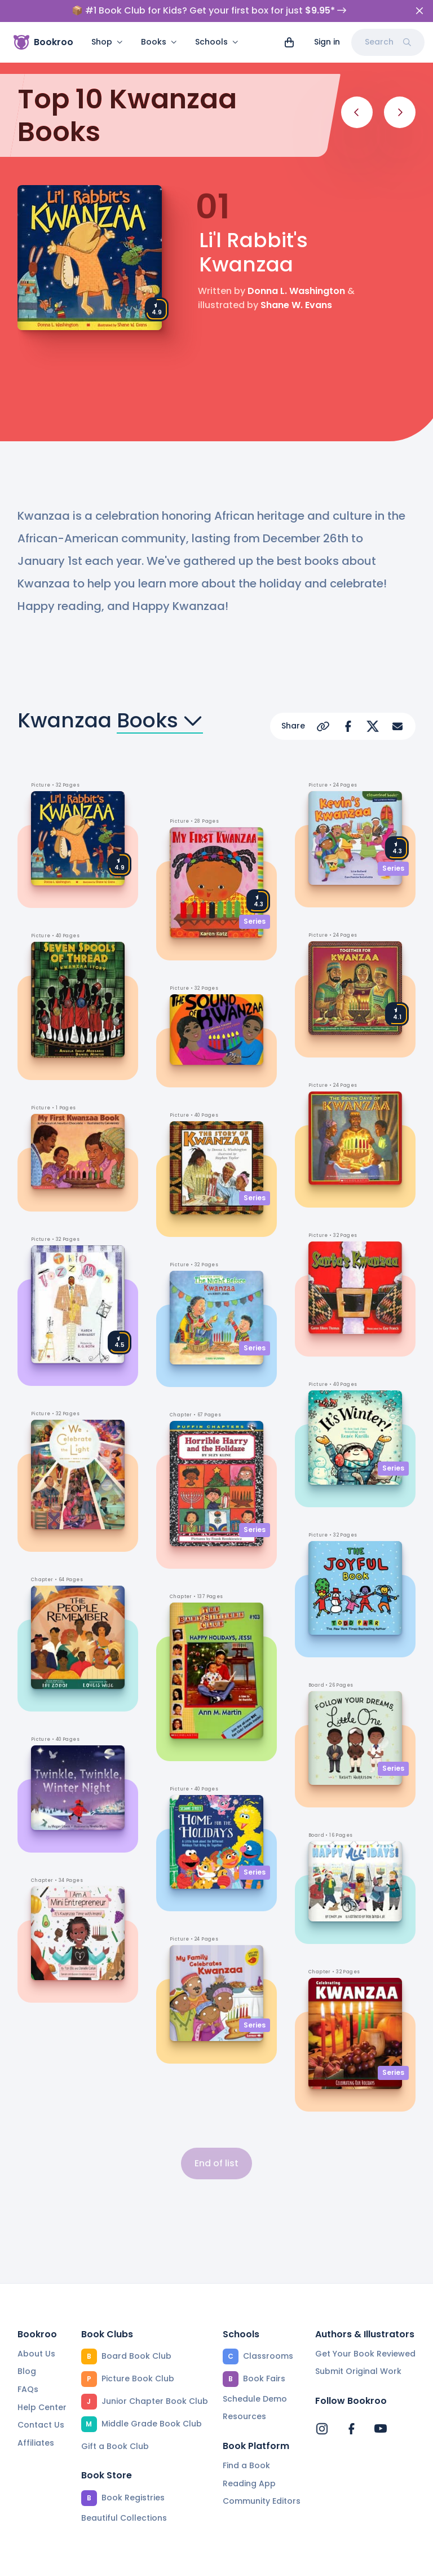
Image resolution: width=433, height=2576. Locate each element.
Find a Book (246, 2465)
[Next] (400, 112)
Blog (26, 2371)
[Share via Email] (397, 726)
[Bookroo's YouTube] (380, 2428)
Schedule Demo (255, 2398)
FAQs (27, 2389)
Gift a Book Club (115, 2446)
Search (388, 41)
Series (255, 921)
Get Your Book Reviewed (365, 2353)
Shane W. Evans (296, 305)
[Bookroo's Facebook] (351, 2428)
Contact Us (40, 2424)
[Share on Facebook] (347, 726)
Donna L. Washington (296, 290)
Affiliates (35, 2442)
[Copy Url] (323, 726)
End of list (216, 2163)
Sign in (327, 41)
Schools (216, 41)
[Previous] (357, 112)
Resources (244, 2416)
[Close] (419, 11)
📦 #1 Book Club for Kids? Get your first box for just (209, 11)
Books (159, 41)
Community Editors (262, 2501)
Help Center (42, 2407)
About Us (36, 2353)
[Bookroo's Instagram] (321, 2428)
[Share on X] (372, 726)
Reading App (249, 2483)
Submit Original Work (358, 2371)
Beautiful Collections (124, 2518)
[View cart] (289, 42)
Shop (107, 41)
